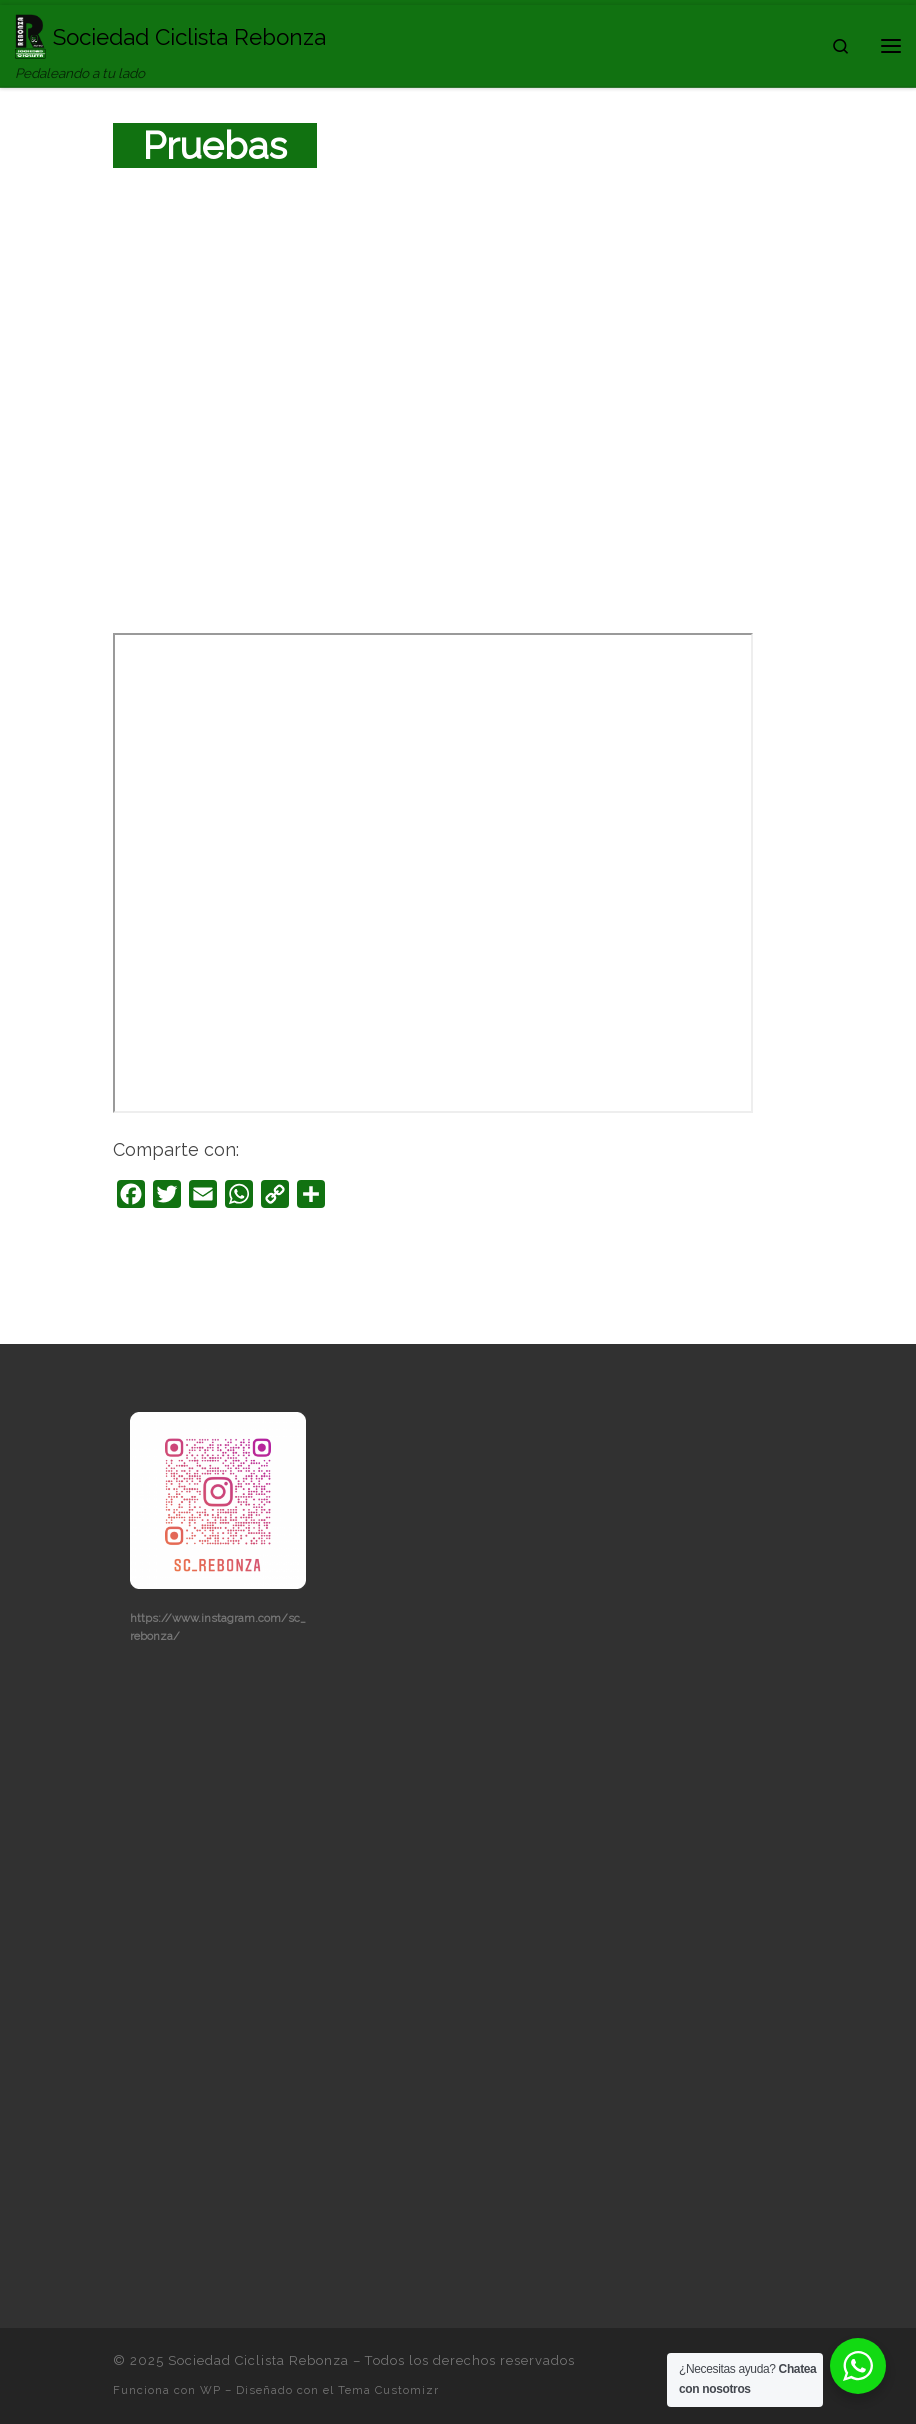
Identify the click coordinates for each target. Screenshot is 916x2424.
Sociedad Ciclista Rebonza (258, 2360)
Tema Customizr (388, 2390)
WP (210, 2390)
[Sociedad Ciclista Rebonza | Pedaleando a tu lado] (30, 34)
